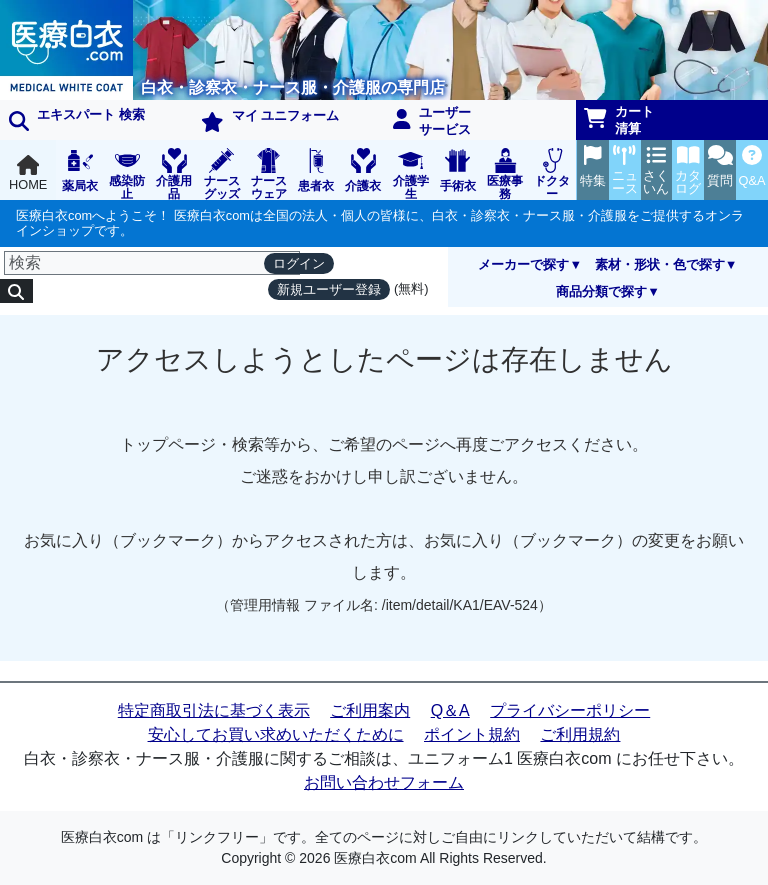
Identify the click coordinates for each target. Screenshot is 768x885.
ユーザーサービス (432, 121)
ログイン (299, 263)
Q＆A (450, 710)
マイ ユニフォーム (270, 120)
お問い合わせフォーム (384, 782)
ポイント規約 (472, 734)
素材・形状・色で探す (660, 264)
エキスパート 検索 (77, 119)
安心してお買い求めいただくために (276, 734)
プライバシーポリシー (570, 710)
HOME (28, 173)
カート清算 (619, 120)
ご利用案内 (370, 710)
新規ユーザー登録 (329, 289)
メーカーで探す (523, 264)
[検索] (152, 263)
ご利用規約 (580, 734)
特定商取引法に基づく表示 (214, 710)
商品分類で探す (601, 291)
